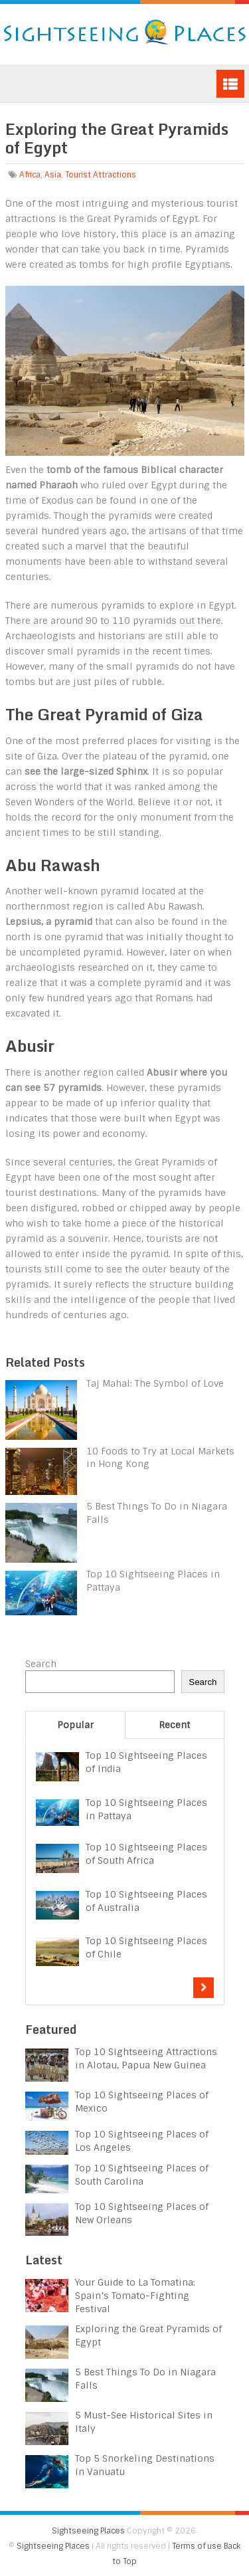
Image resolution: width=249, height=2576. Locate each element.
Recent (174, 1725)
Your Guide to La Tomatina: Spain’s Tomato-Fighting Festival (135, 2295)
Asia (52, 174)
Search (40, 1664)
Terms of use (197, 2546)
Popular (75, 1725)
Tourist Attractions (100, 174)
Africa (30, 174)
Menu (230, 84)
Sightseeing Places (88, 2531)
